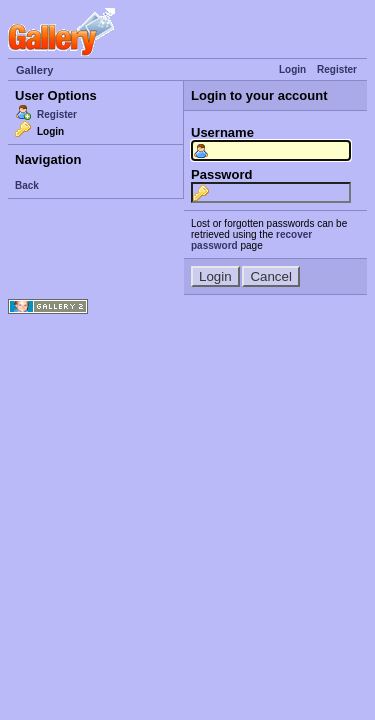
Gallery (34, 70)
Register (337, 69)
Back (27, 185)
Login (292, 69)
